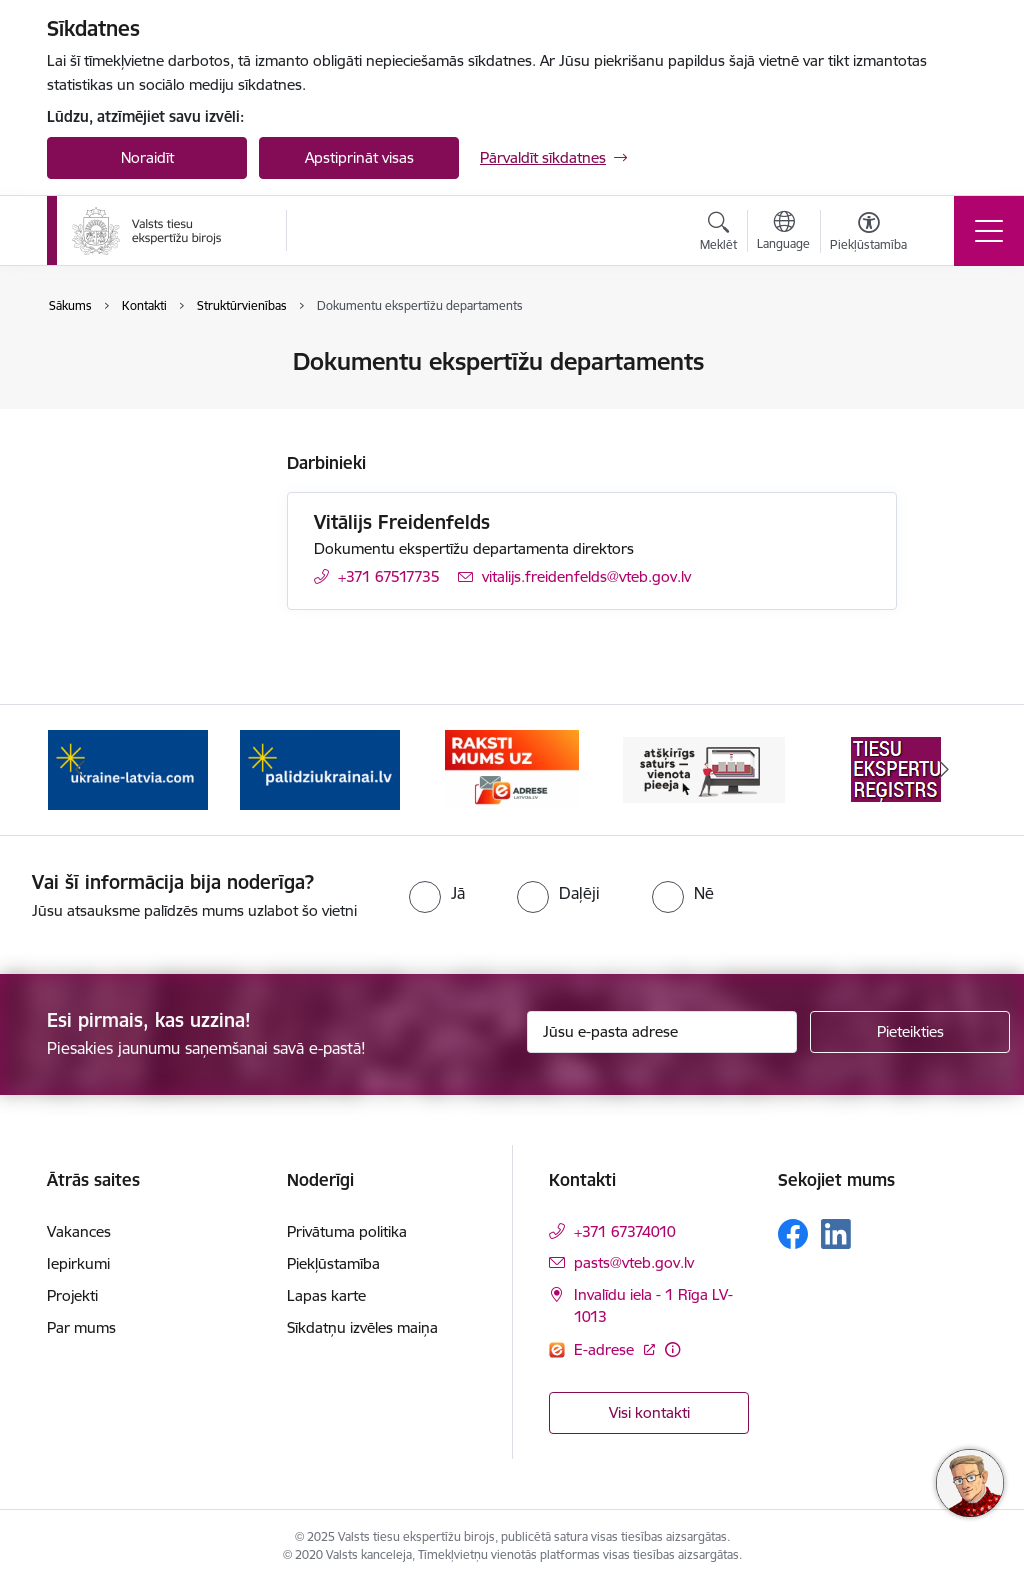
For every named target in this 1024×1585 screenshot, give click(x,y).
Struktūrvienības (123, 432)
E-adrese (606, 1349)
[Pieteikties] (910, 1032)
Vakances (79, 1231)
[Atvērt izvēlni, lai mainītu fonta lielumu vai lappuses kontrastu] (868, 234)
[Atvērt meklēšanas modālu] (718, 234)
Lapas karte (326, 1295)
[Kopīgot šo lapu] (949, 403)
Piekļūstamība (333, 1263)
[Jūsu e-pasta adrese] (662, 1032)
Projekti (72, 1295)
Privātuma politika (347, 1231)
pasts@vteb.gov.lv (634, 1262)
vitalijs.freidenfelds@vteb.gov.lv (586, 576)
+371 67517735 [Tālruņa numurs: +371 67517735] (389, 576)
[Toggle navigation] (989, 231)
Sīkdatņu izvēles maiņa (362, 1327)
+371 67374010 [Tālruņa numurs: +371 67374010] (625, 1231)
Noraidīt (147, 157)
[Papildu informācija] (672, 1349)
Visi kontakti (649, 1412)
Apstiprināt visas (359, 157)
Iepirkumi (78, 1263)
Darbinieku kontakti (134, 397)
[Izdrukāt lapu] (949, 353)
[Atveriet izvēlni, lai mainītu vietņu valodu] (783, 233)
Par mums (81, 1327)
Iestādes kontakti (125, 363)
